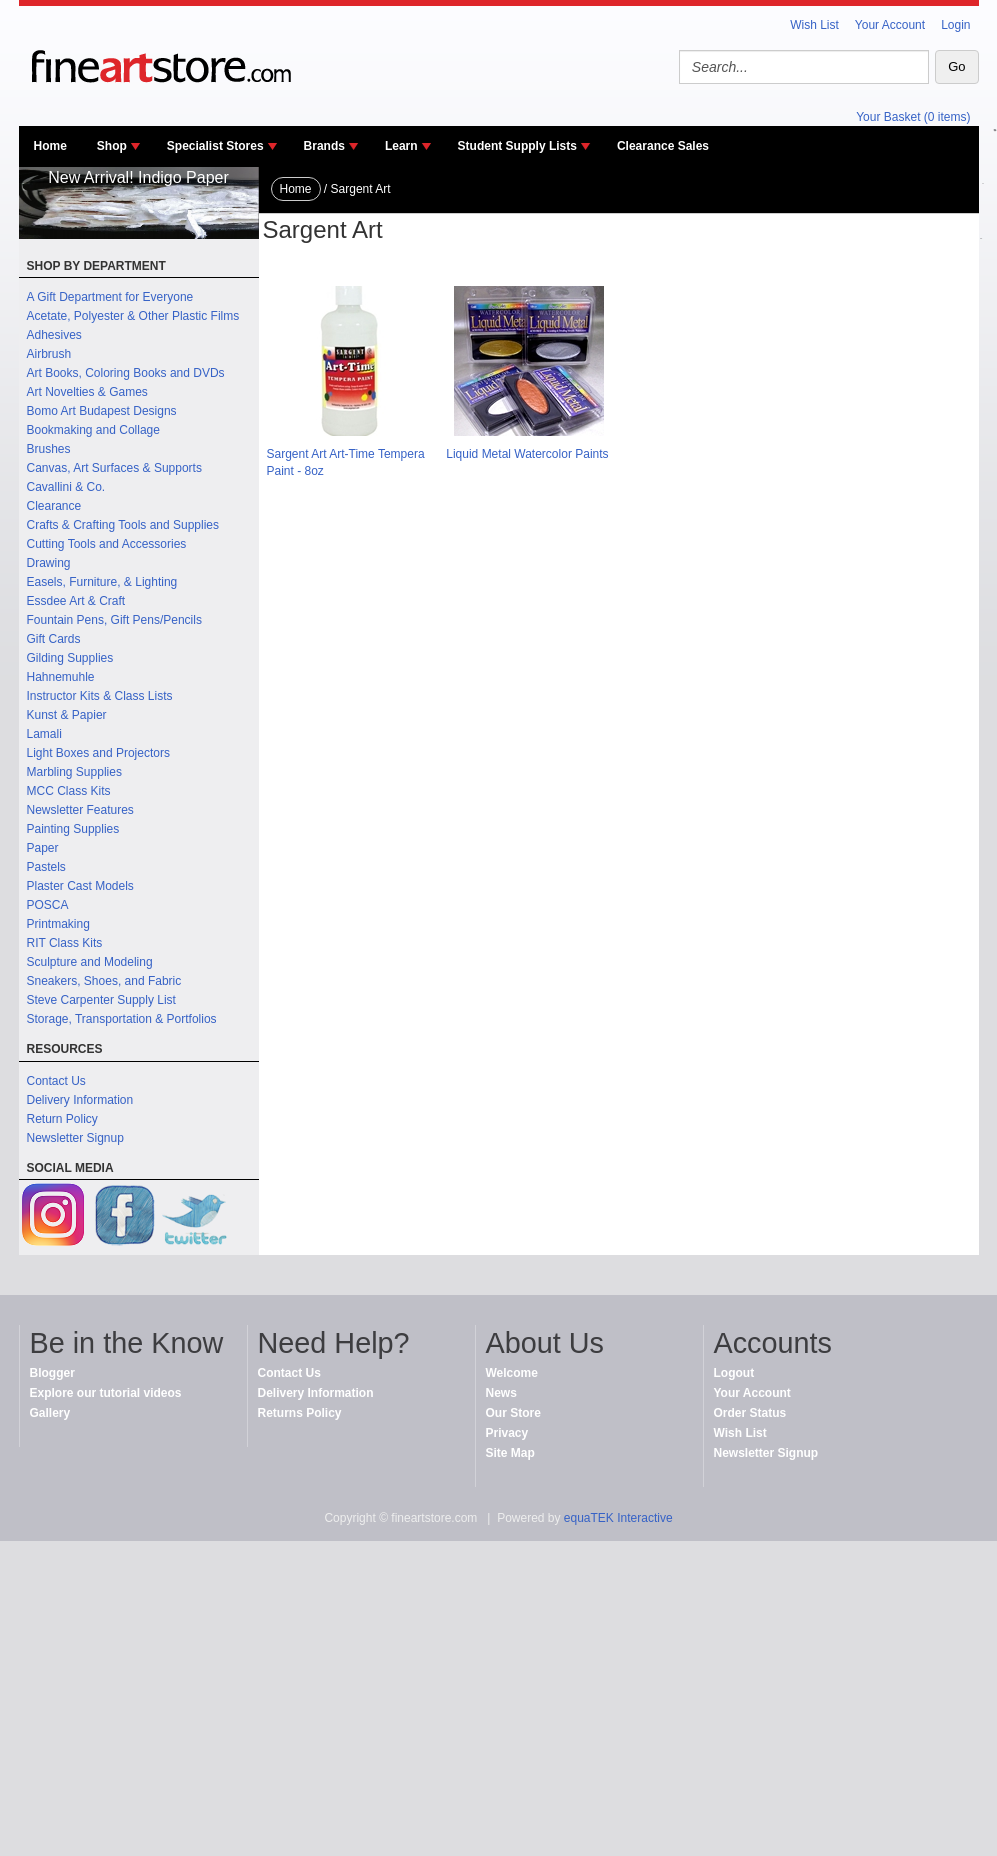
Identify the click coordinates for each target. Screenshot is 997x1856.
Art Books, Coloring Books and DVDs (126, 373)
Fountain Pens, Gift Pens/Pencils (114, 620)
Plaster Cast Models (80, 886)
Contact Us (56, 1081)
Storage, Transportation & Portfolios (122, 1019)
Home (50, 146)
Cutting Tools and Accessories (107, 544)
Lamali (44, 734)
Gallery (50, 1413)
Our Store (513, 1413)
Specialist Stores (215, 146)
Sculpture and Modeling (90, 962)
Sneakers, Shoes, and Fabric (104, 981)
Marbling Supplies (74, 772)
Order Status (750, 1413)
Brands (324, 146)
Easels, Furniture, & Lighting (102, 582)
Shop (112, 146)
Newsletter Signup (75, 1138)
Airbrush (49, 354)
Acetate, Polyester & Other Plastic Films (133, 316)
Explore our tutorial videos (106, 1393)
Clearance (54, 506)
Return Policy (62, 1119)
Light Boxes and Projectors (98, 753)
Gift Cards (54, 639)
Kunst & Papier (67, 715)
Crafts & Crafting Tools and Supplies (123, 525)
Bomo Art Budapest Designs (102, 411)
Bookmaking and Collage (93, 430)
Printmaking (58, 924)
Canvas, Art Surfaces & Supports (114, 468)
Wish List (814, 25)
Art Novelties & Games (87, 392)
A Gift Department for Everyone (110, 297)
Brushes (49, 449)
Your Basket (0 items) (913, 117)
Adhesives (54, 335)
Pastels (46, 867)
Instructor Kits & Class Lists (100, 696)
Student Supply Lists (517, 146)
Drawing (49, 563)
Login (955, 25)
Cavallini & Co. (66, 487)
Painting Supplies (73, 829)
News (501, 1393)
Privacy (507, 1433)
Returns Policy (300, 1413)
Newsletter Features (80, 810)
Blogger (52, 1373)
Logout (734, 1373)
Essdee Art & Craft (76, 601)
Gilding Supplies (70, 658)
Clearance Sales (663, 146)
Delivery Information (80, 1100)
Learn (401, 146)
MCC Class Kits (69, 791)
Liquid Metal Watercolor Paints (527, 454)
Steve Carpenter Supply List (101, 1000)
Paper (43, 848)
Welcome (512, 1373)
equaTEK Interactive (618, 1518)
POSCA (48, 905)
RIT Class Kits (65, 943)
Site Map (510, 1453)
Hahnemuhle (61, 677)
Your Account (890, 25)
